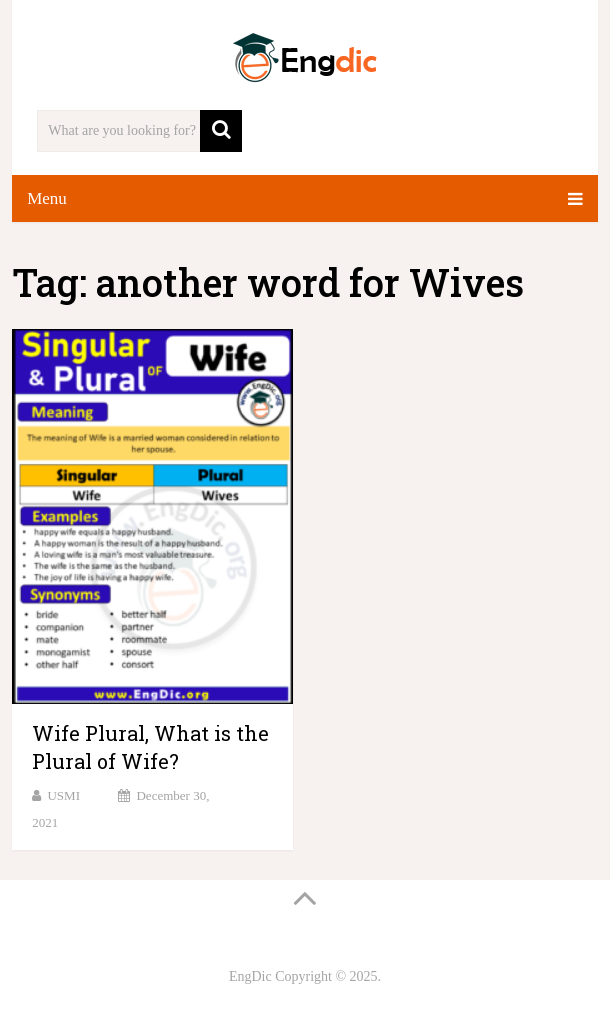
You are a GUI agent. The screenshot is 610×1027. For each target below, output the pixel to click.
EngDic (250, 976)
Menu (47, 198)
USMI (63, 795)
